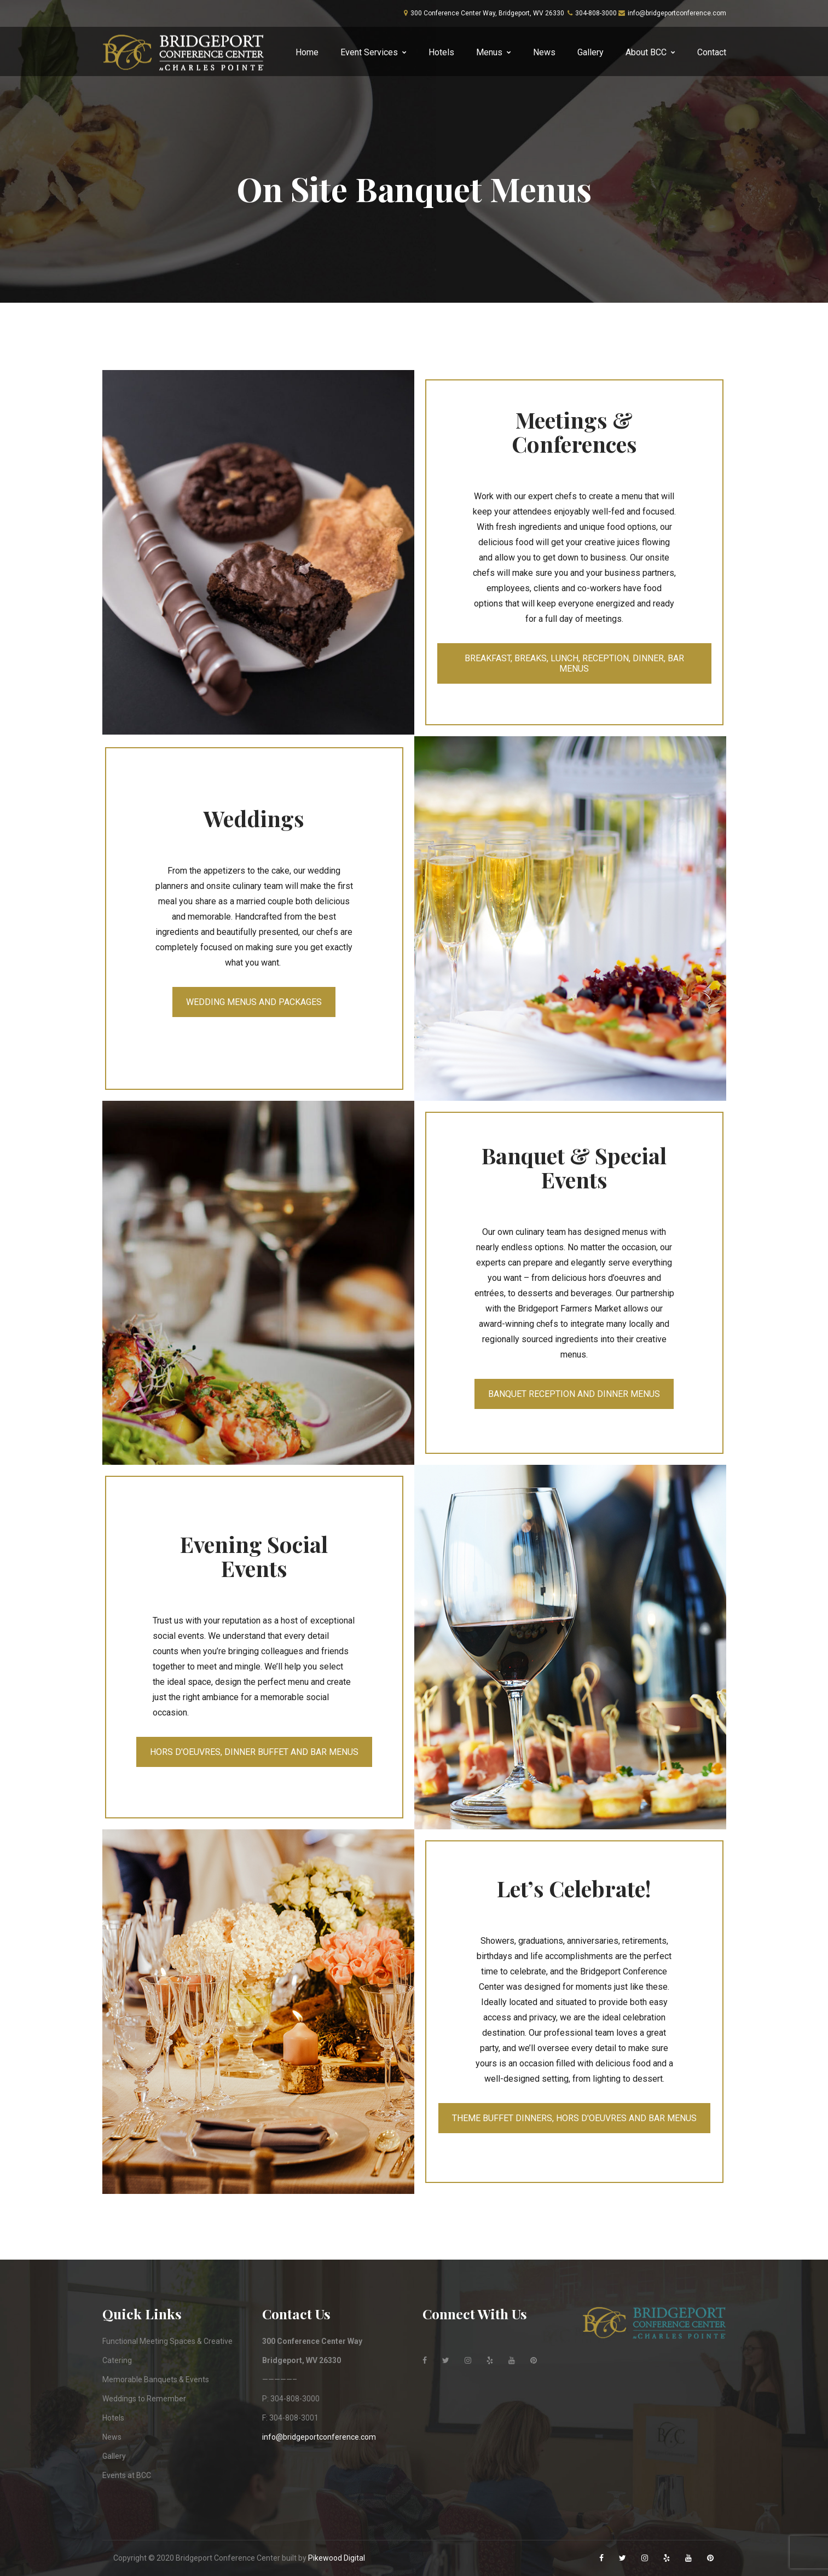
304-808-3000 (596, 13)
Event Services (369, 52)
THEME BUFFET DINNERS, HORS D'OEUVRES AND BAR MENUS (574, 2118)
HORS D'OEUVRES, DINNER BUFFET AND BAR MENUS (254, 1752)
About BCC (646, 52)
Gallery (590, 52)
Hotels (441, 52)
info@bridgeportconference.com (677, 13)
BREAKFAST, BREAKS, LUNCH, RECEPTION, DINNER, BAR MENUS (574, 663)
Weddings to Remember (144, 2398)
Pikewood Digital (336, 2558)
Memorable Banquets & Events (155, 2379)
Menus (489, 52)
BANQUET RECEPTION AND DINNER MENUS (574, 1394)
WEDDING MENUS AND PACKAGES (254, 1002)
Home (307, 52)
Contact (711, 52)
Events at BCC (126, 2475)
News (544, 52)
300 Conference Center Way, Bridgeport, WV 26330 (487, 13)
